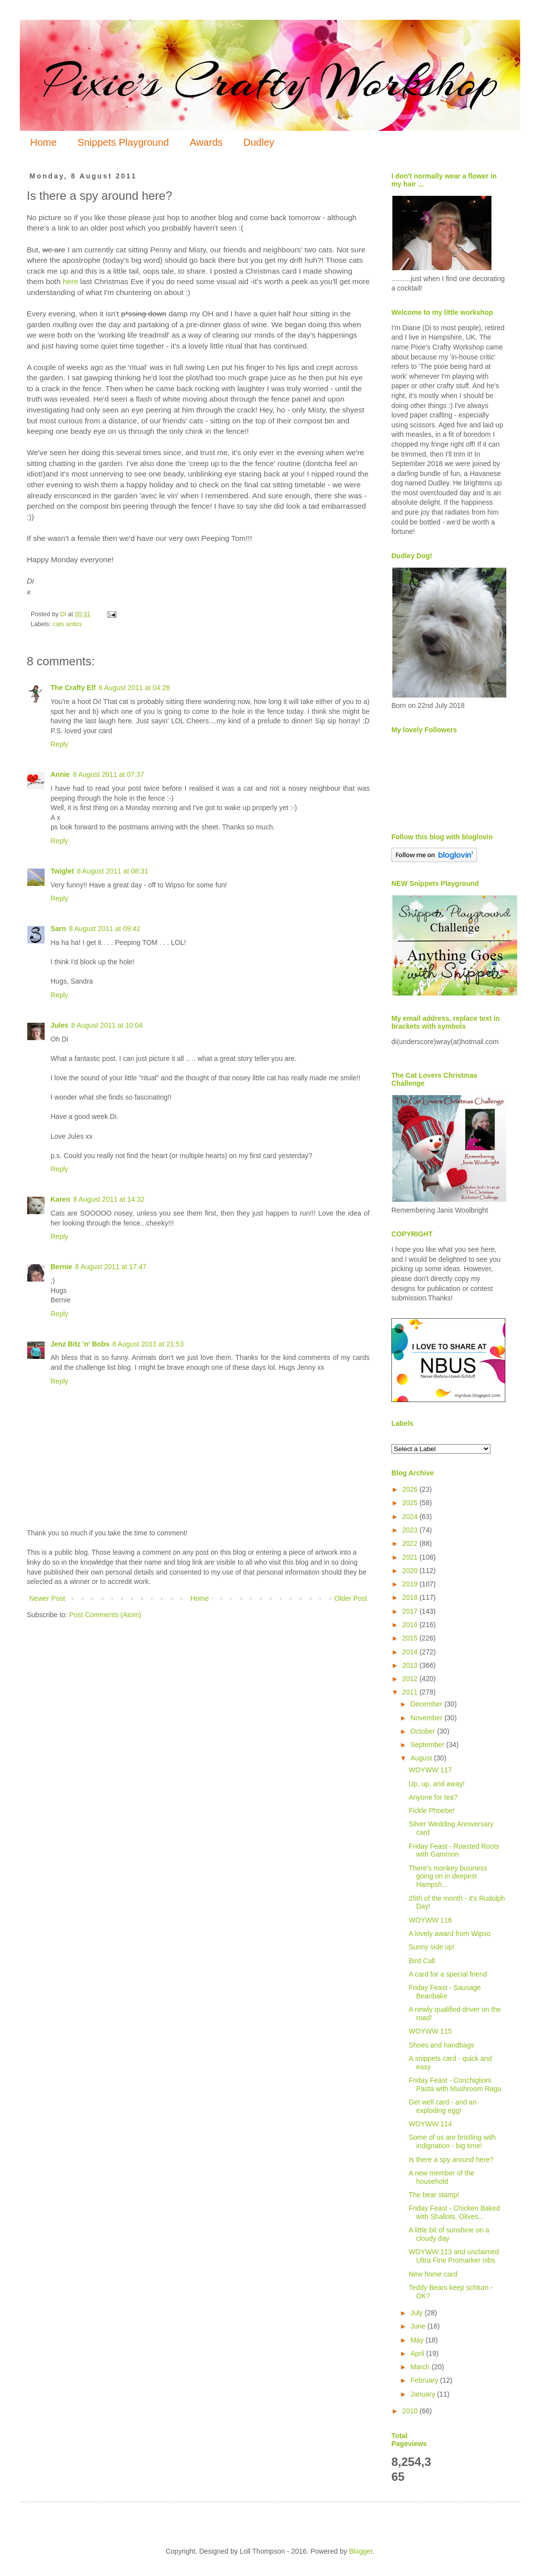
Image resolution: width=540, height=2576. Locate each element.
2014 (411, 1652)
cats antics (67, 624)
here (70, 281)
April (418, 2353)
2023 (411, 1530)
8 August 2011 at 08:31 (112, 871)
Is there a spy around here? (451, 2160)
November (427, 1718)
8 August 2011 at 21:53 (148, 1344)
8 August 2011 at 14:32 (109, 1199)
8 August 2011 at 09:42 (104, 929)
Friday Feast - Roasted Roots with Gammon (454, 1850)
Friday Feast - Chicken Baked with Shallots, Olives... (454, 2212)
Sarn (58, 929)
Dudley (258, 142)
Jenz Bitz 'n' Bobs (80, 1344)
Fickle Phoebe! (432, 1811)
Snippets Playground (123, 142)
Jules (59, 1025)
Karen (60, 1199)
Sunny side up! (432, 1947)
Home (43, 142)
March (421, 2367)
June (418, 2326)
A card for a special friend (448, 1974)
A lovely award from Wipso (449, 1933)
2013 (411, 1665)
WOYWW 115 (430, 2031)
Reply (59, 744)
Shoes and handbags (441, 2045)
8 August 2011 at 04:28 (134, 688)
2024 (411, 1517)
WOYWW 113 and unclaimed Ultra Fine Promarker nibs (454, 2256)
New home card (433, 2274)
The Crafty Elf (73, 688)
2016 (411, 1625)
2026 (411, 1489)
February (425, 2380)
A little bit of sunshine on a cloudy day (449, 2234)
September (428, 1745)
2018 (411, 1597)
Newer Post (47, 1598)
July (417, 2313)
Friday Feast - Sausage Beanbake (445, 1992)
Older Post (350, 1598)
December (427, 1704)
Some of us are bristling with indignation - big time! (452, 2141)
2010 (411, 2411)
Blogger (360, 2551)
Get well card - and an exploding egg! (443, 2106)
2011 (411, 1692)
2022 (411, 1543)
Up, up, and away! (437, 1784)
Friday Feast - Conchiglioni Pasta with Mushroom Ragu (455, 2084)
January (423, 2394)
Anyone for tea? (433, 1797)
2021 (411, 1557)
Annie (60, 774)
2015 (411, 1638)
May (417, 2340)
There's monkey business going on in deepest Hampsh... (448, 1876)
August (421, 1758)
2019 (411, 1584)
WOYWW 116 (430, 1920)
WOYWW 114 (430, 2124)
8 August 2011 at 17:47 (111, 1267)
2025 (411, 1503)
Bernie (61, 1267)
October (423, 1731)
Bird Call (422, 1961)
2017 (411, 1611)
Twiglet (62, 871)
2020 (411, 1571)
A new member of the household (441, 2177)
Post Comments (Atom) (105, 1615)
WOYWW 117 (430, 1770)
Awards (206, 142)
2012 (411, 1679)
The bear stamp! (434, 2195)
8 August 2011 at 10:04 (107, 1025)
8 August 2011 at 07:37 (108, 774)
